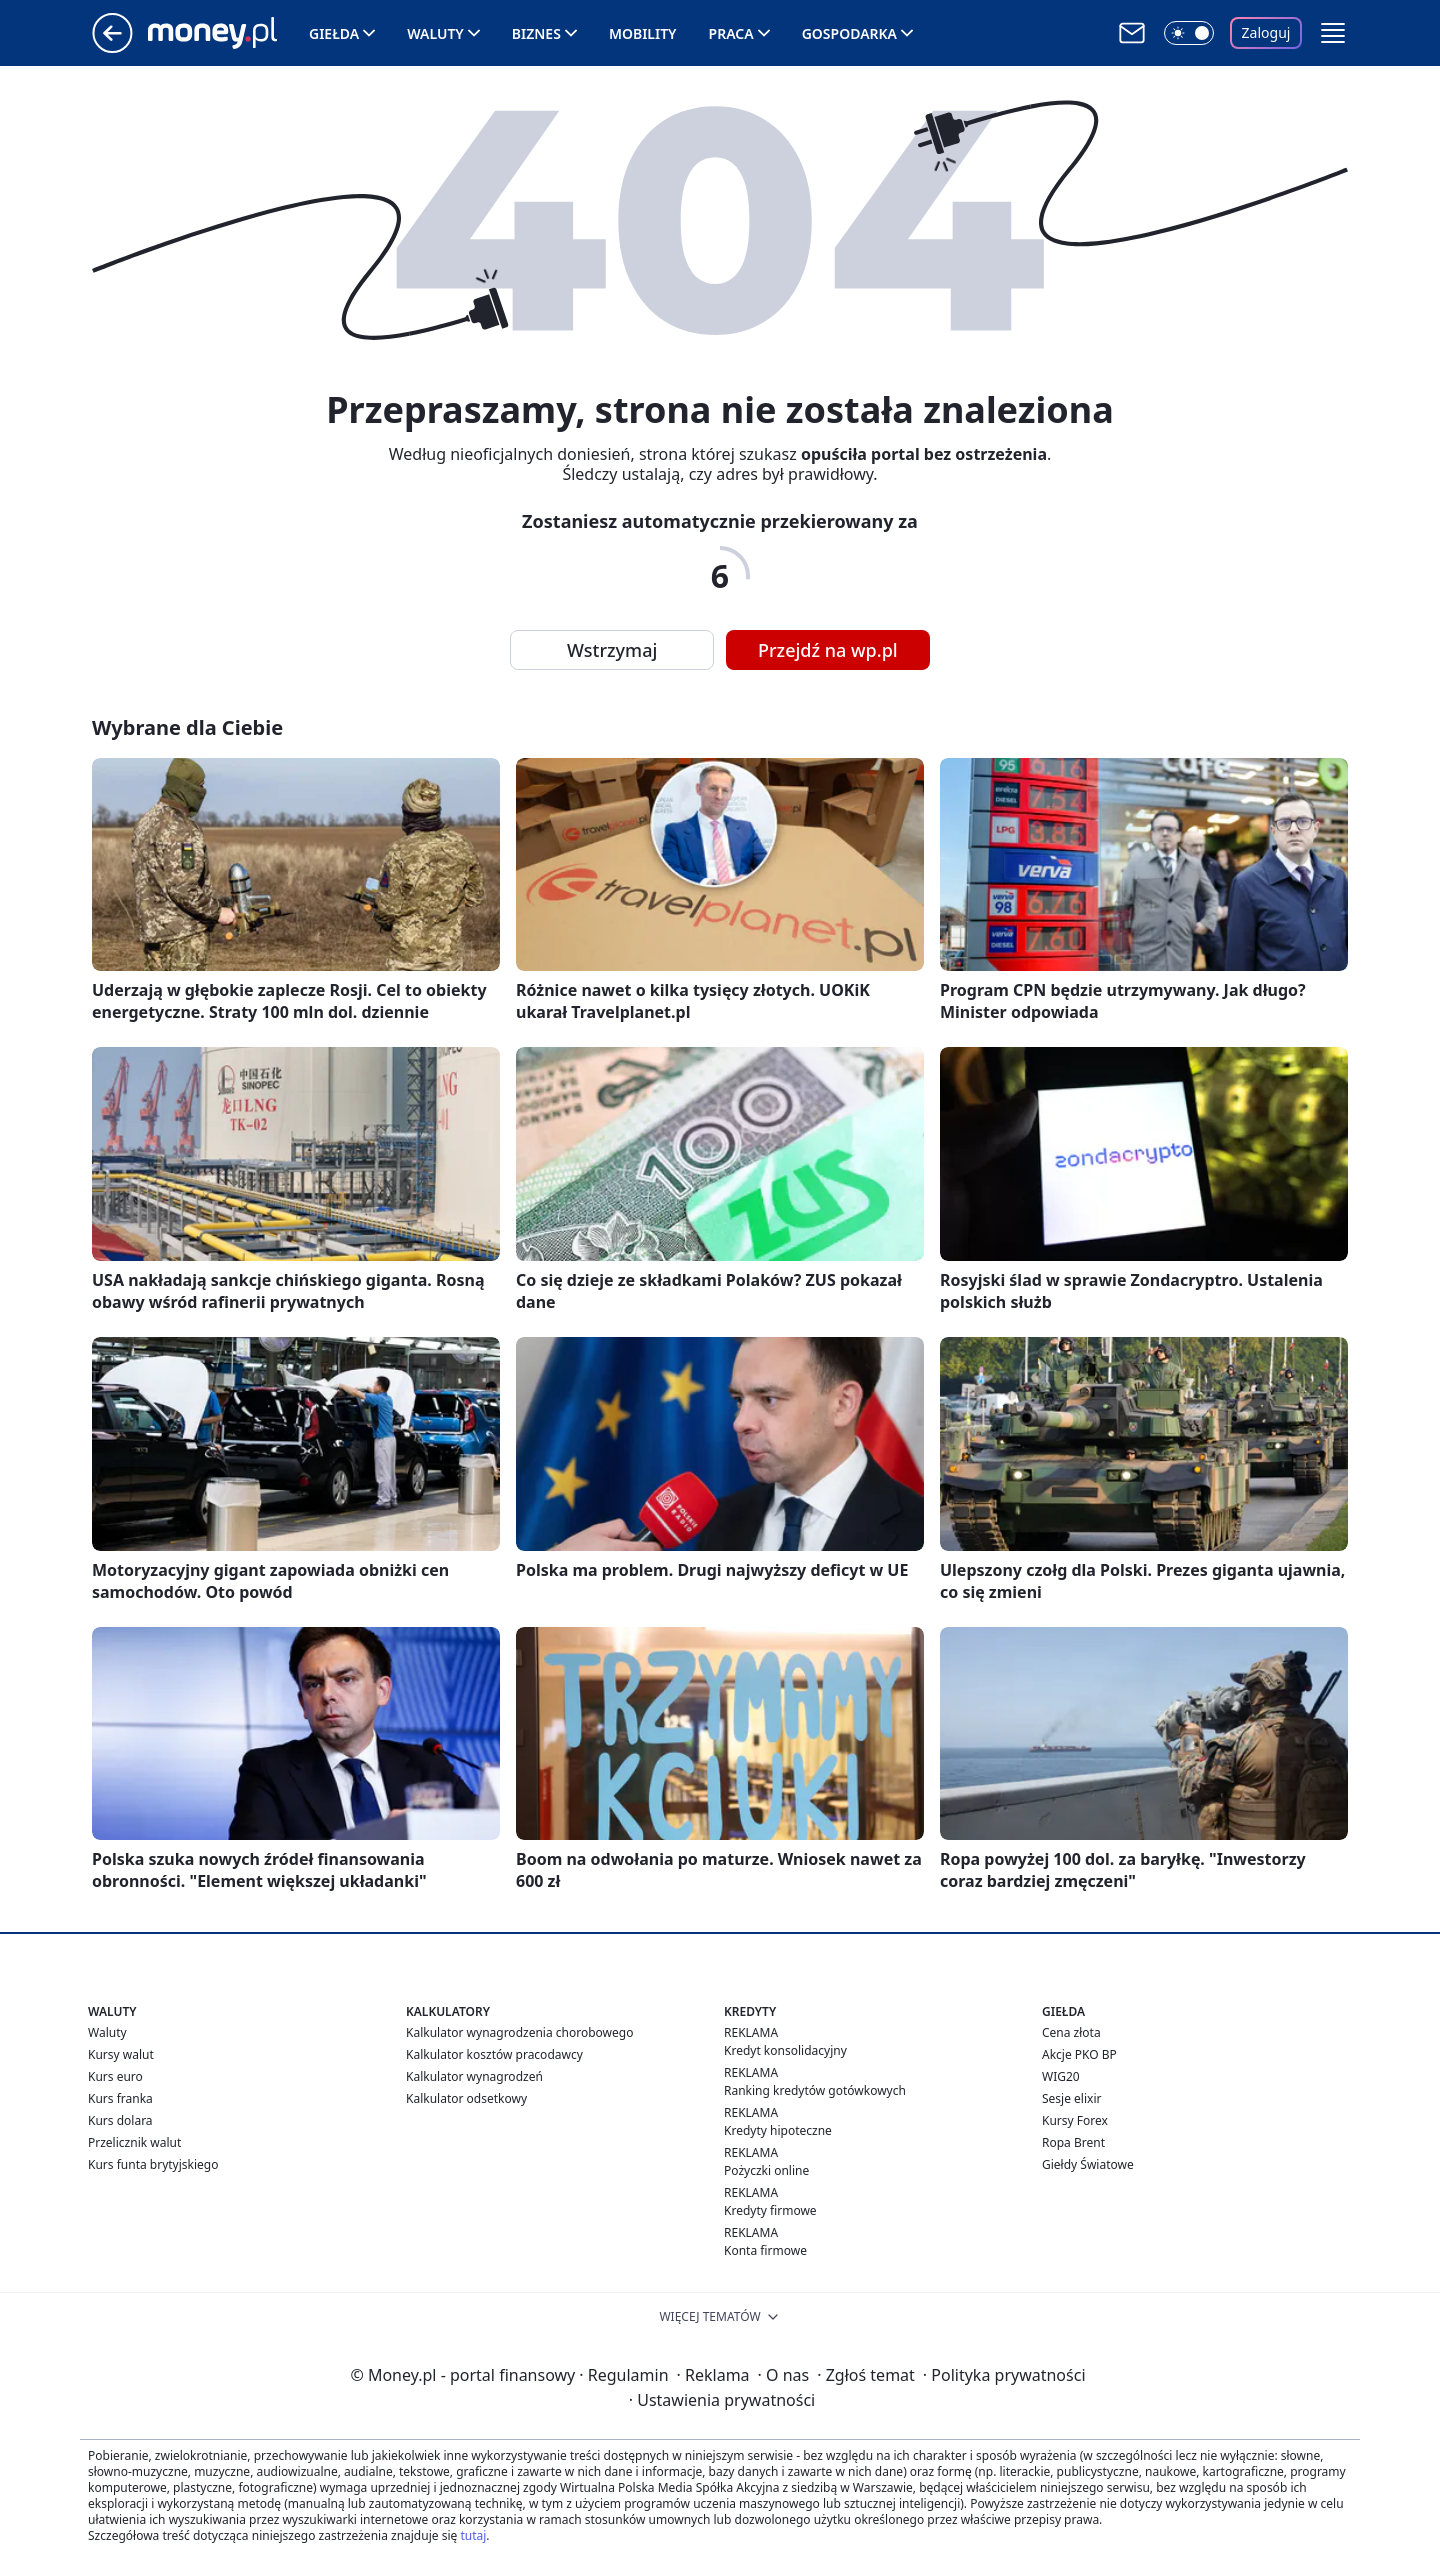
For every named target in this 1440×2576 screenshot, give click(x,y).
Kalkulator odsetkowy (466, 2098)
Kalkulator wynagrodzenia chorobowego (519, 2032)
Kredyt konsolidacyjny (785, 2050)
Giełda (334, 33)
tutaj (473, 2535)
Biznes (536, 33)
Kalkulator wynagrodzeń (474, 2076)
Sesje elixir (1071, 2098)
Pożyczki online (766, 2170)
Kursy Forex (1075, 2120)
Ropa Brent (1073, 2142)
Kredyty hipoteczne (778, 2130)
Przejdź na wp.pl (828, 650)
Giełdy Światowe (1088, 2164)
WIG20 (1061, 2076)
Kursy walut (121, 2054)
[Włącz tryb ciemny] (1189, 33)
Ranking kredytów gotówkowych (815, 2090)
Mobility (643, 33)
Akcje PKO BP (1079, 2054)
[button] (1333, 33)
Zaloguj (1266, 32)
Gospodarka (849, 33)
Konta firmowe (765, 2250)
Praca (731, 33)
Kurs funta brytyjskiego (153, 2164)
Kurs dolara (120, 2120)
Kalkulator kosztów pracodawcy (494, 2054)
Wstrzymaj (612, 650)
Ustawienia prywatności (722, 2400)
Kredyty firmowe (770, 2210)
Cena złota (1071, 2032)
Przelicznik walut (134, 2142)
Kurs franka (120, 2098)
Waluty (435, 33)
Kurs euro (115, 2076)
